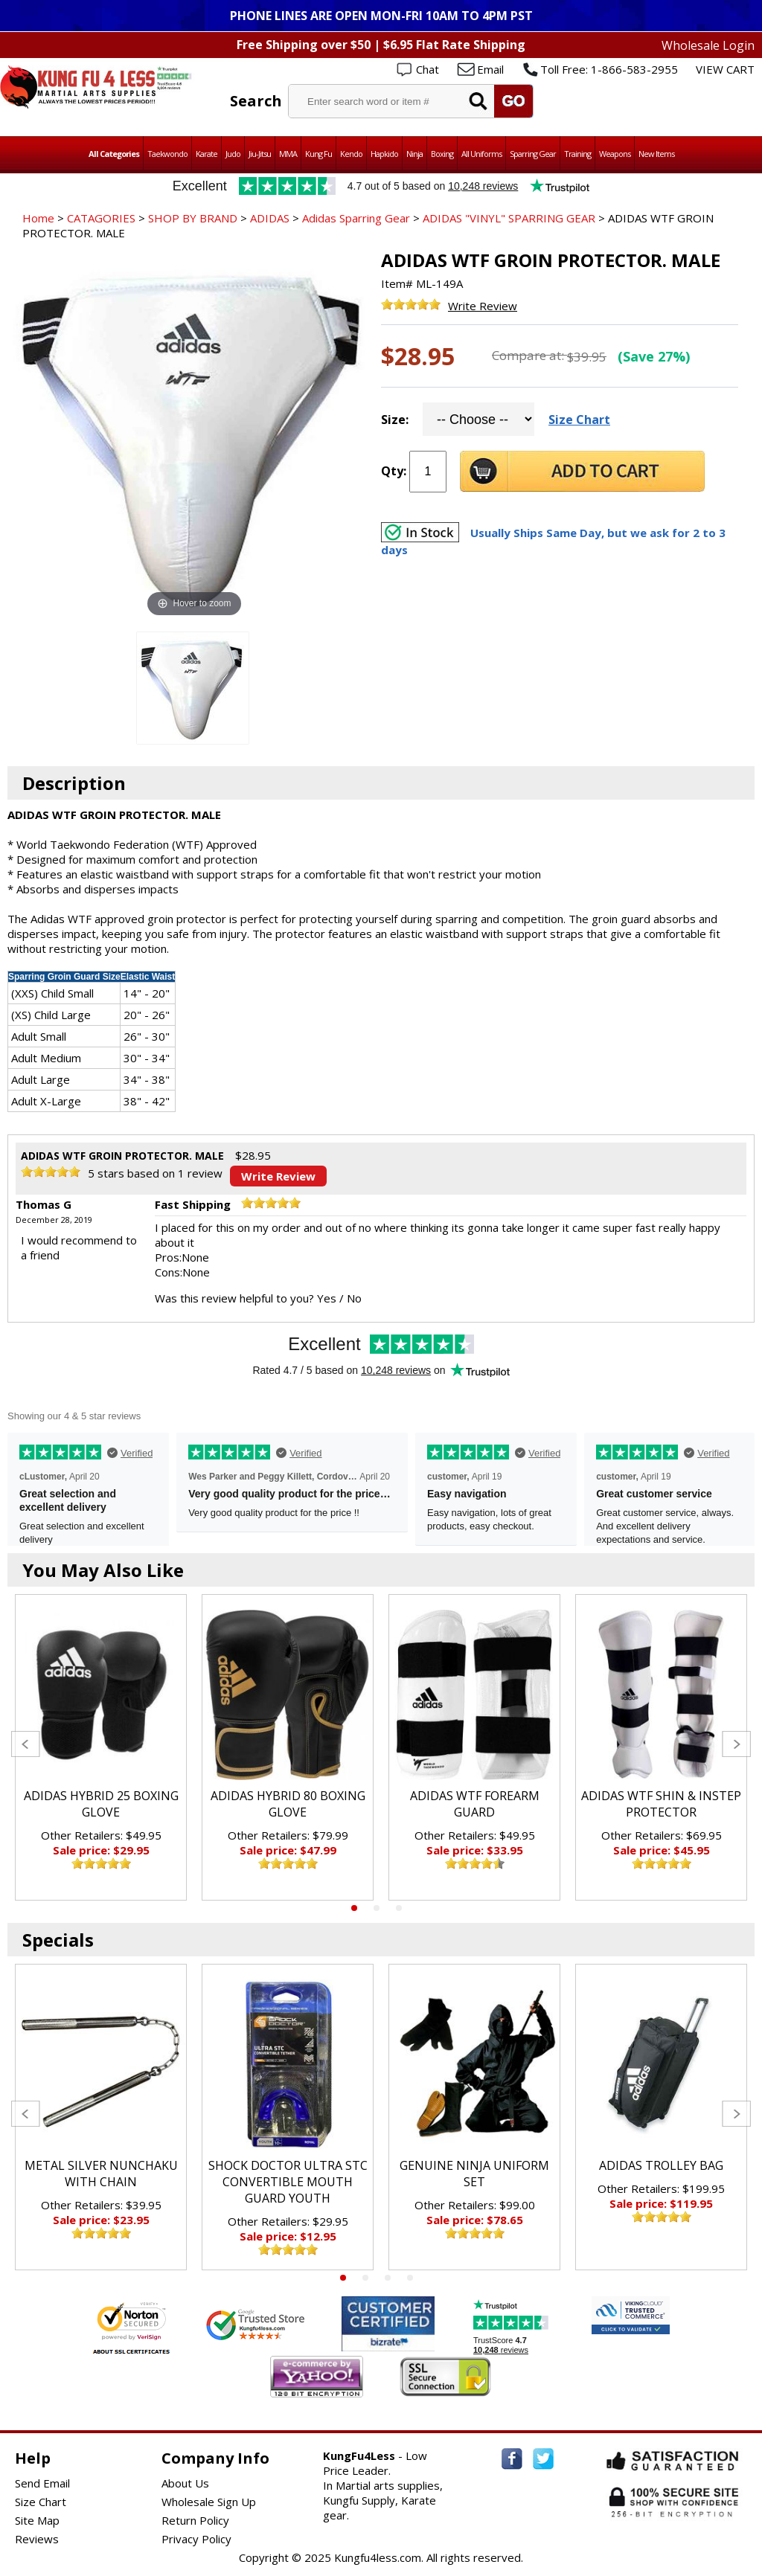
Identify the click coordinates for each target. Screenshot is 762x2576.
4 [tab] (410, 2278)
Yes (326, 1298)
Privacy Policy (196, 2538)
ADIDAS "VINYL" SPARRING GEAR (509, 218)
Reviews (37, 2538)
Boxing (442, 153)
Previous (25, 1744)
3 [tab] (399, 1908)
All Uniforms (481, 153)
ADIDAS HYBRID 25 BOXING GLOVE (101, 1804)
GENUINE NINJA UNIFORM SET (474, 2173)
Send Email (42, 2483)
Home (38, 218)
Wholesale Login (708, 45)
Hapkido (384, 153)
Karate (206, 153)
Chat (427, 69)
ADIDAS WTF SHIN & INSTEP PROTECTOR (661, 1804)
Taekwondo (167, 153)
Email (490, 69)
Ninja (414, 153)
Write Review (482, 305)
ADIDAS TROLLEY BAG (661, 2165)
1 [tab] (354, 1908)
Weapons (614, 153)
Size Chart (579, 419)
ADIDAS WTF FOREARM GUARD (475, 1804)
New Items (656, 153)
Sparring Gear (533, 153)
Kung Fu (318, 153)
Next (736, 1744)
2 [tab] (377, 1908)
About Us (185, 2483)
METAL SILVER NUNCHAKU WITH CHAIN (101, 2173)
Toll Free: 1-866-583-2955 (609, 69)
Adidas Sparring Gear (356, 218)
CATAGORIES (101, 218)
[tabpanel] (101, 1747)
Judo (232, 153)
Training (577, 153)
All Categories (114, 153)
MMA (288, 153)
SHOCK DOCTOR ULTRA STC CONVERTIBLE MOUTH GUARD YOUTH (288, 2181)
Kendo (351, 153)
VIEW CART (725, 69)
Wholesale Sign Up (208, 2501)
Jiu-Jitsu (260, 153)
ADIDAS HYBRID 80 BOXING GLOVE (288, 1804)
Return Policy (195, 2520)
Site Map (37, 2520)
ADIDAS (269, 218)
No (354, 1298)
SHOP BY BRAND (192, 218)
